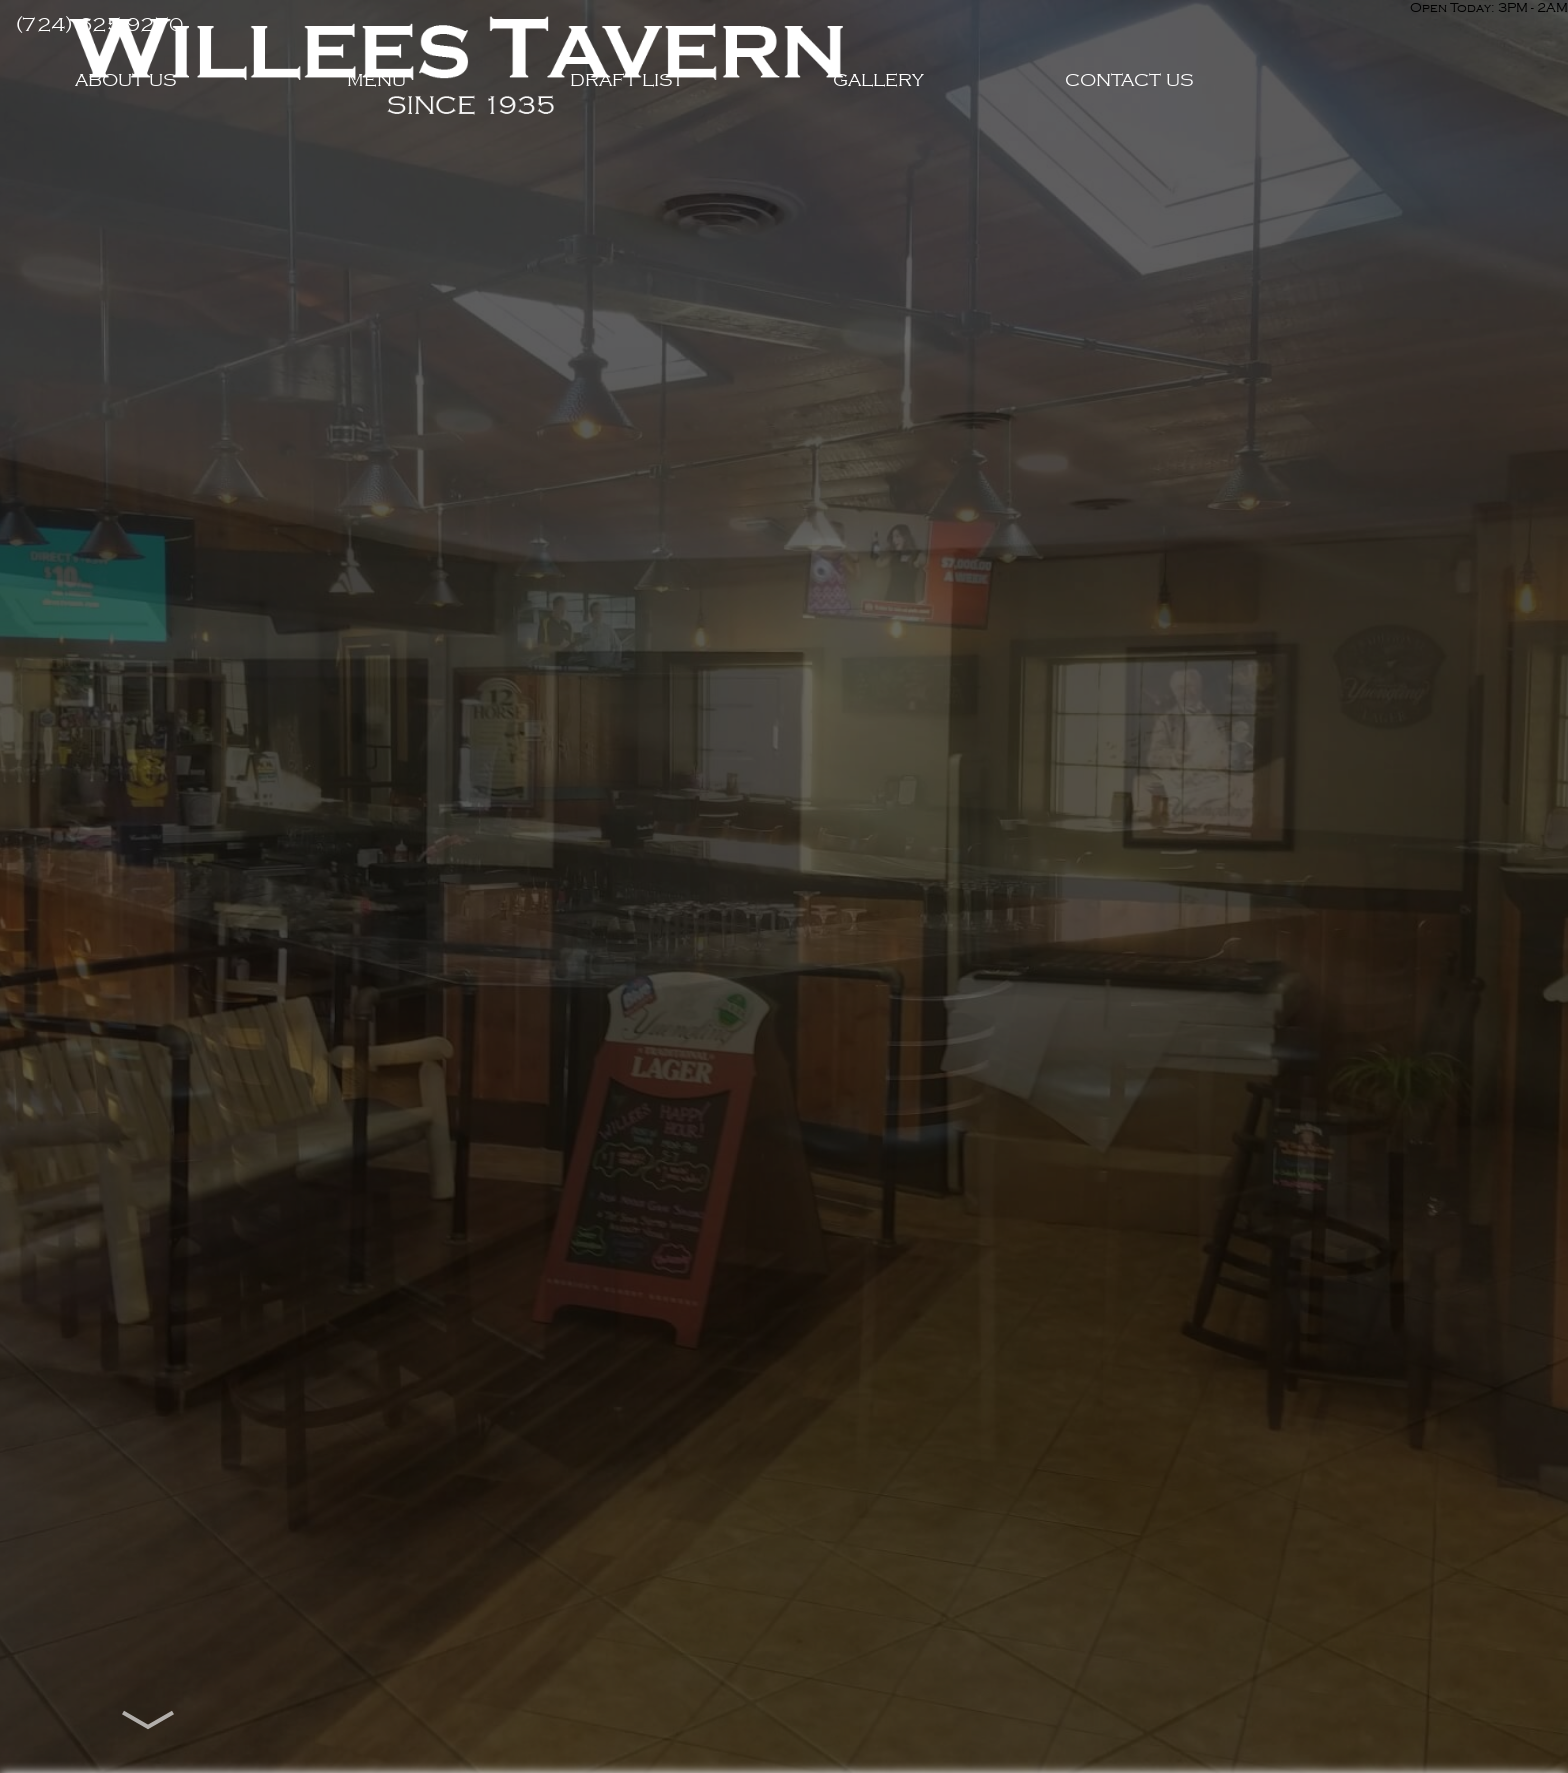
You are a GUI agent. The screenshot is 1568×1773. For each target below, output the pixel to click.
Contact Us (1286, 183)
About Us (282, 183)
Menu (533, 183)
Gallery (1034, 183)
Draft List (784, 183)
